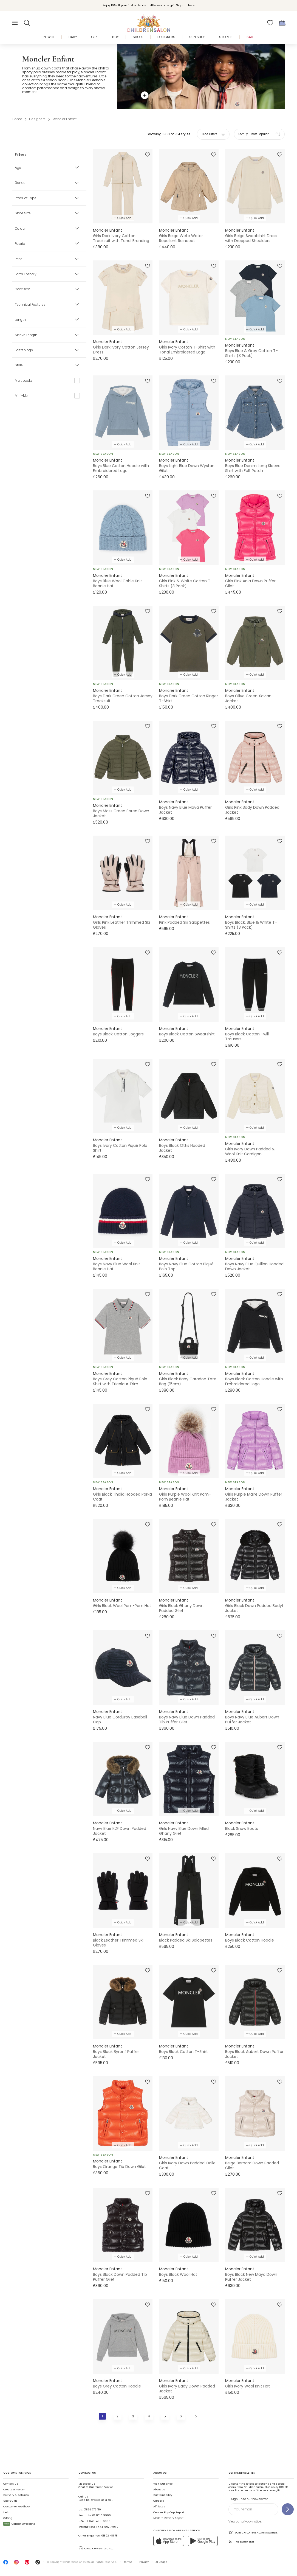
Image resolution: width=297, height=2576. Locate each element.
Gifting (7, 2518)
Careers (158, 2500)
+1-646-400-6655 (98, 2521)
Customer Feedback (16, 2506)
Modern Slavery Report (168, 2518)
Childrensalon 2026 (76, 2562)
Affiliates (159, 2506)
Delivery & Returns (16, 2495)
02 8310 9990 (101, 2515)
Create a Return (14, 2489)
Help (6, 2512)
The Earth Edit (241, 2541)
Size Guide (10, 2500)
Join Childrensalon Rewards (253, 2532)
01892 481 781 (109, 2535)
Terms (128, 2562)
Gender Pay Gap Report (168, 2512)
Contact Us (10, 2483)
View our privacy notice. (245, 2521)
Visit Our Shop (162, 2483)
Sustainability (162, 2495)
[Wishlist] (270, 23)
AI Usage (161, 2562)
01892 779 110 (92, 2509)
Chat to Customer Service (95, 2485)
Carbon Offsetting (19, 2524)
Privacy (144, 2562)
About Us (159, 2489)
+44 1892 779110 (108, 2527)
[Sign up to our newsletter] (288, 2509)
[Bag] (282, 23)
